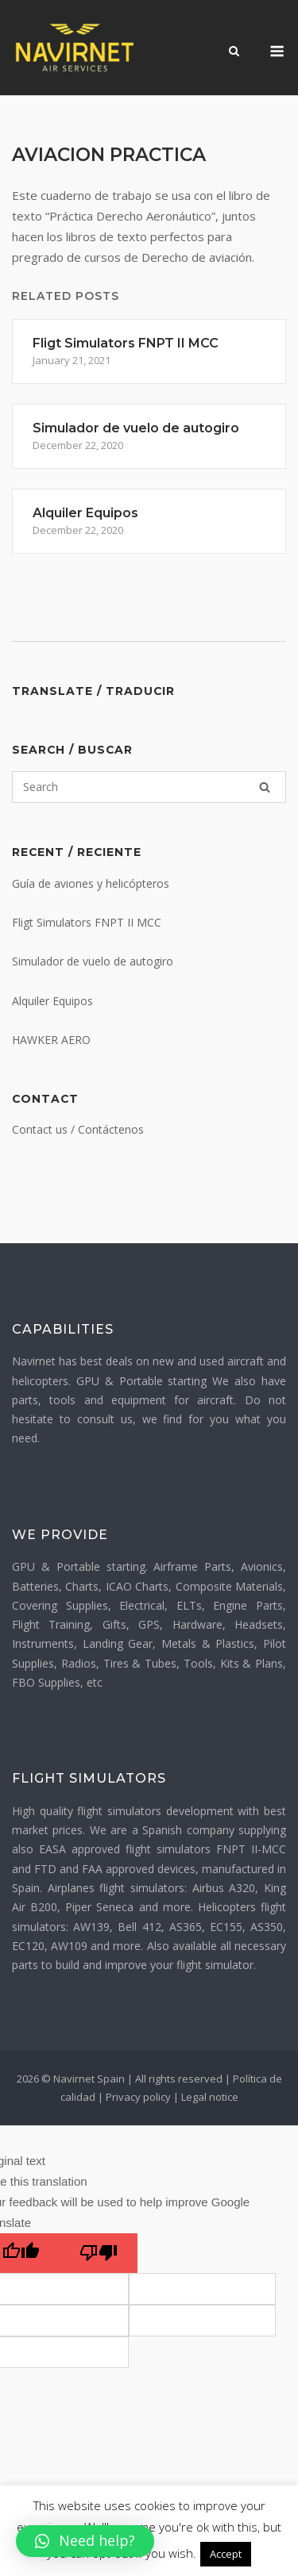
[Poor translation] (98, 2253)
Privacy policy (138, 2097)
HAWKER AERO (51, 1039)
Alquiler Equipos (52, 1000)
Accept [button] (226, 2554)
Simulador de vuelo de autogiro (92, 961)
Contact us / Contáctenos (78, 1129)
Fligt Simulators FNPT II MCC (86, 922)
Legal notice (209, 2097)
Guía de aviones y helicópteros (90, 883)
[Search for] (149, 787)
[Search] (264, 787)
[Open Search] (234, 52)
